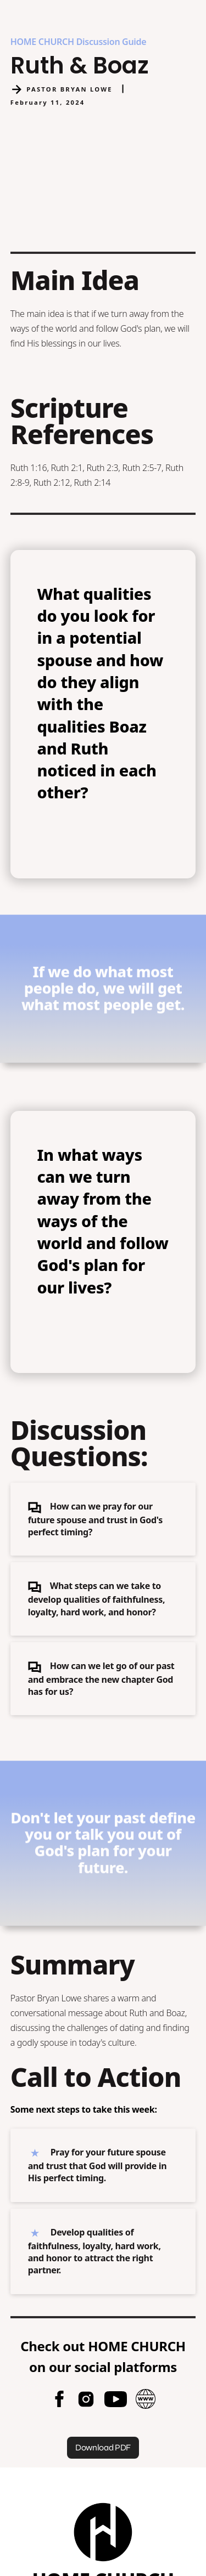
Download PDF (103, 2447)
